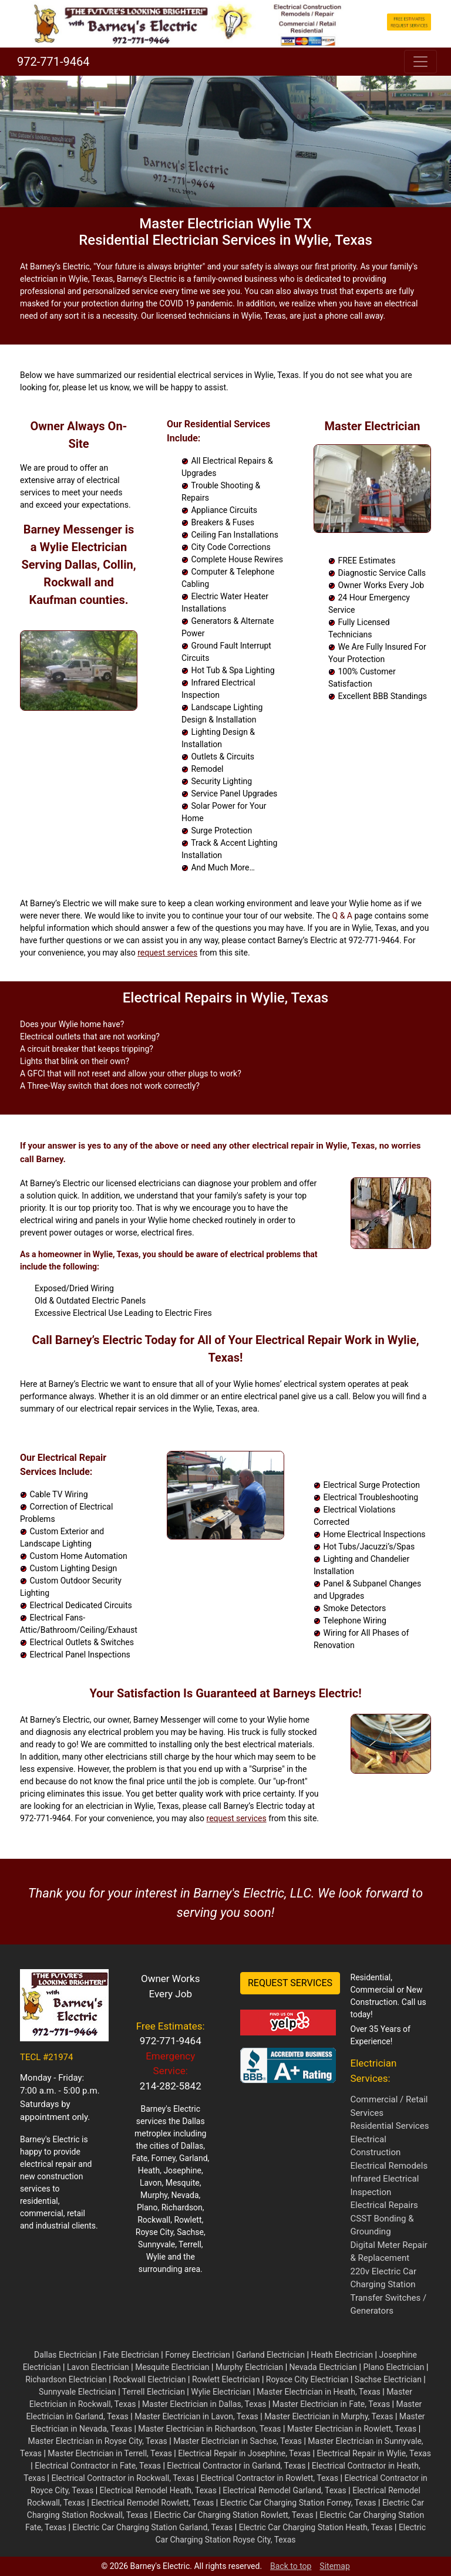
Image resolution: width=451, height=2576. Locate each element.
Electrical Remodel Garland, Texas (284, 2490)
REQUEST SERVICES (290, 1982)
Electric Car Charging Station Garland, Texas (152, 2527)
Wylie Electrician (221, 2391)
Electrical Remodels (389, 2165)
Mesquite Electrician (172, 2367)
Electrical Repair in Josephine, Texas (244, 2453)
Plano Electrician (393, 2367)
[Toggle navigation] (420, 61)
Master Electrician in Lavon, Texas (196, 2416)
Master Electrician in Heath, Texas (318, 2391)
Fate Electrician (131, 2354)
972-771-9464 (51, 62)
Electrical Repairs (384, 2205)
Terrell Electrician (153, 2391)
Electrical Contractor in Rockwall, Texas (122, 2478)
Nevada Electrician (324, 2367)
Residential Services (390, 2126)
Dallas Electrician (65, 2354)
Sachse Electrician (388, 2379)
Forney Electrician (197, 2354)
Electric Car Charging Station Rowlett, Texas (234, 2515)
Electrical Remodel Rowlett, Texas (152, 2502)
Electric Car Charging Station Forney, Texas (298, 2502)
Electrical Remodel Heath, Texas (158, 2490)
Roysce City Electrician (307, 2379)
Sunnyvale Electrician (77, 2391)
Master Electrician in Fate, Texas (331, 2404)
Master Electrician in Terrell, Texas (110, 2453)
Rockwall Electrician (149, 2379)
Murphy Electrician (249, 2367)
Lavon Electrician (98, 2367)
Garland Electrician (270, 2354)
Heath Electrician (342, 2354)
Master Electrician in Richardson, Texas (209, 2428)
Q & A (342, 915)
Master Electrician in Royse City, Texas (97, 2441)
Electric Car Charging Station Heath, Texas (316, 2527)
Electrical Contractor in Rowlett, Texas (269, 2478)
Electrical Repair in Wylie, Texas (374, 2453)
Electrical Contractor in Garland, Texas (236, 2465)
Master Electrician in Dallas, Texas (204, 2404)
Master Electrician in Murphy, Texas (328, 2416)
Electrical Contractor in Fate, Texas (98, 2465)
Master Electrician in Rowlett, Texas (351, 2428)
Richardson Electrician (66, 2379)
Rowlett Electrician (226, 2379)
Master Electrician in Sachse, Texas (237, 2441)
